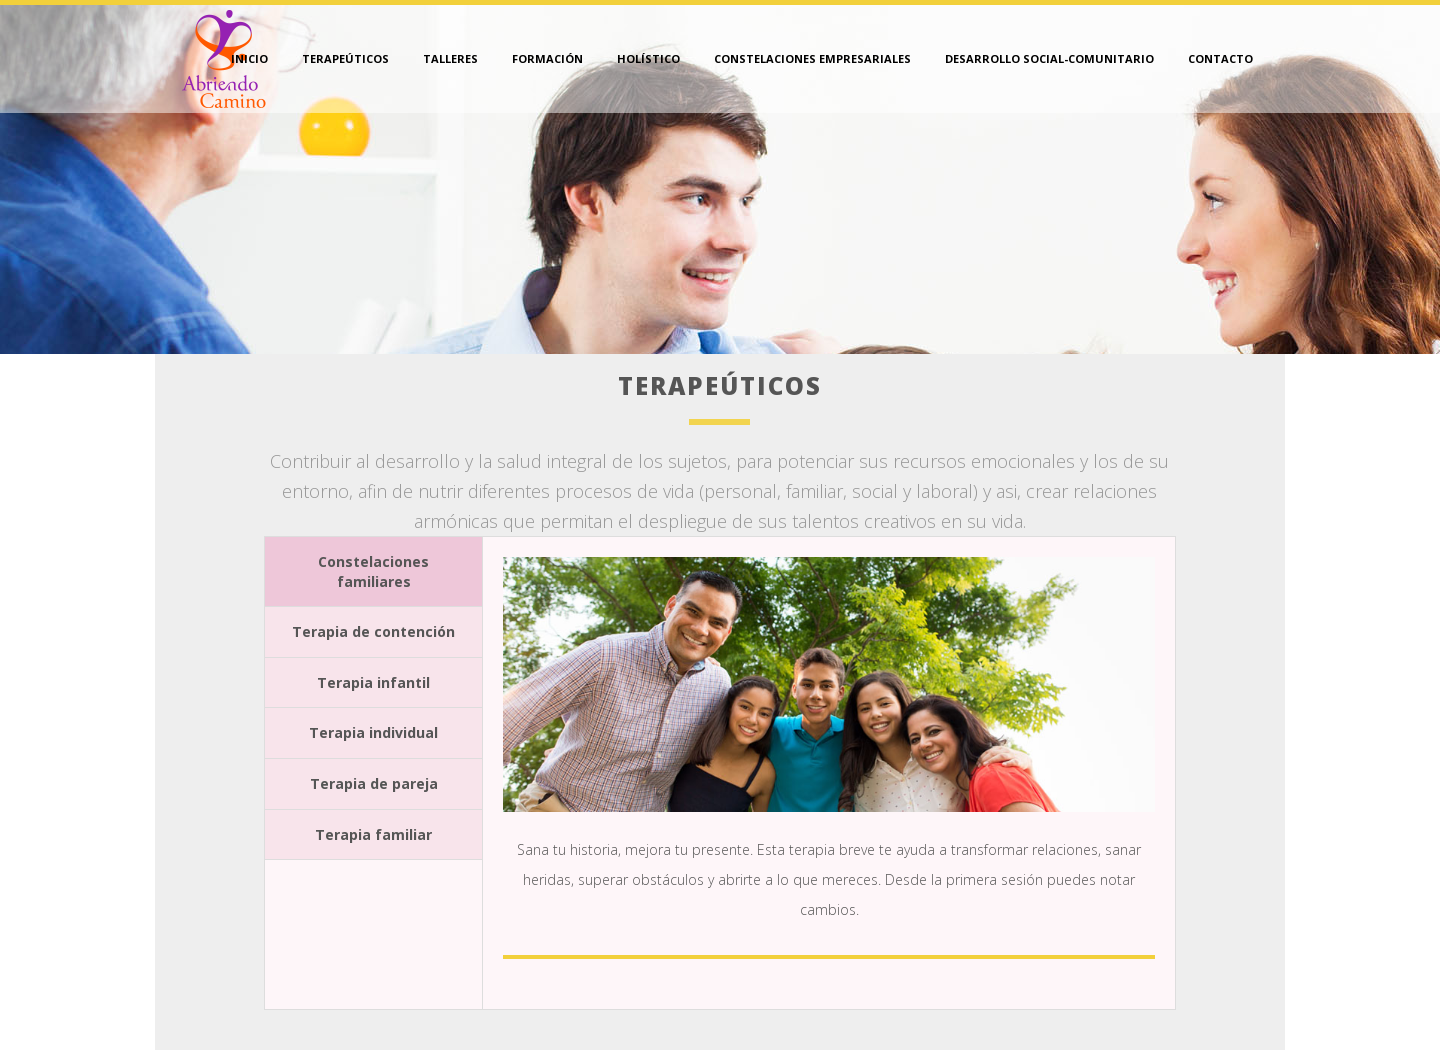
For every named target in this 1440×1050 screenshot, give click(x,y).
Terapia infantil (373, 682)
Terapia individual (373, 732)
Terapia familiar (373, 834)
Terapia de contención (373, 631)
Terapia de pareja (374, 783)
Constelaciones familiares (373, 571)
